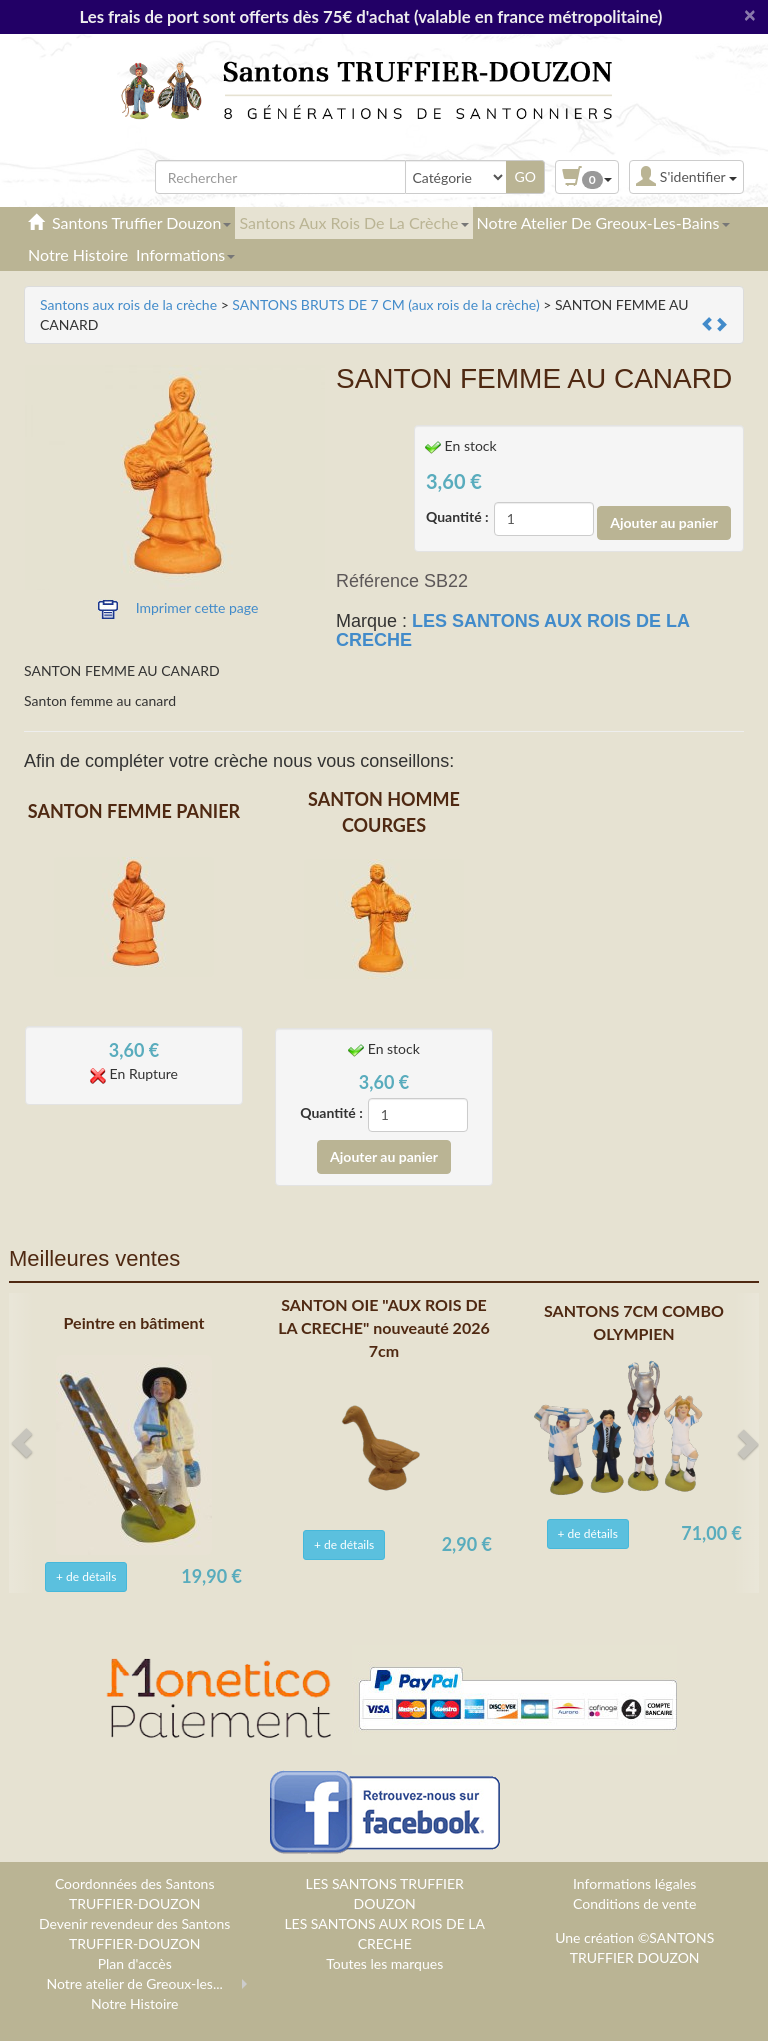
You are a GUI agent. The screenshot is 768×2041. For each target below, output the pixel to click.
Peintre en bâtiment (134, 1322)
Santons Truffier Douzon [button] (141, 222)
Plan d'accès (135, 1963)
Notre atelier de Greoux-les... (135, 1983)
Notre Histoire (78, 254)
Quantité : (457, 516)
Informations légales (634, 1883)
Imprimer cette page (197, 607)
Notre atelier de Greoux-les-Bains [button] (603, 222)
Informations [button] (185, 254)
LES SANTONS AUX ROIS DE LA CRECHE (512, 631)
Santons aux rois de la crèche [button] (353, 222)
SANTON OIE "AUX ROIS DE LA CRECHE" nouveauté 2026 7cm (384, 1327)
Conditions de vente (634, 1903)
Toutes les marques (384, 1963)
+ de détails (86, 1576)
